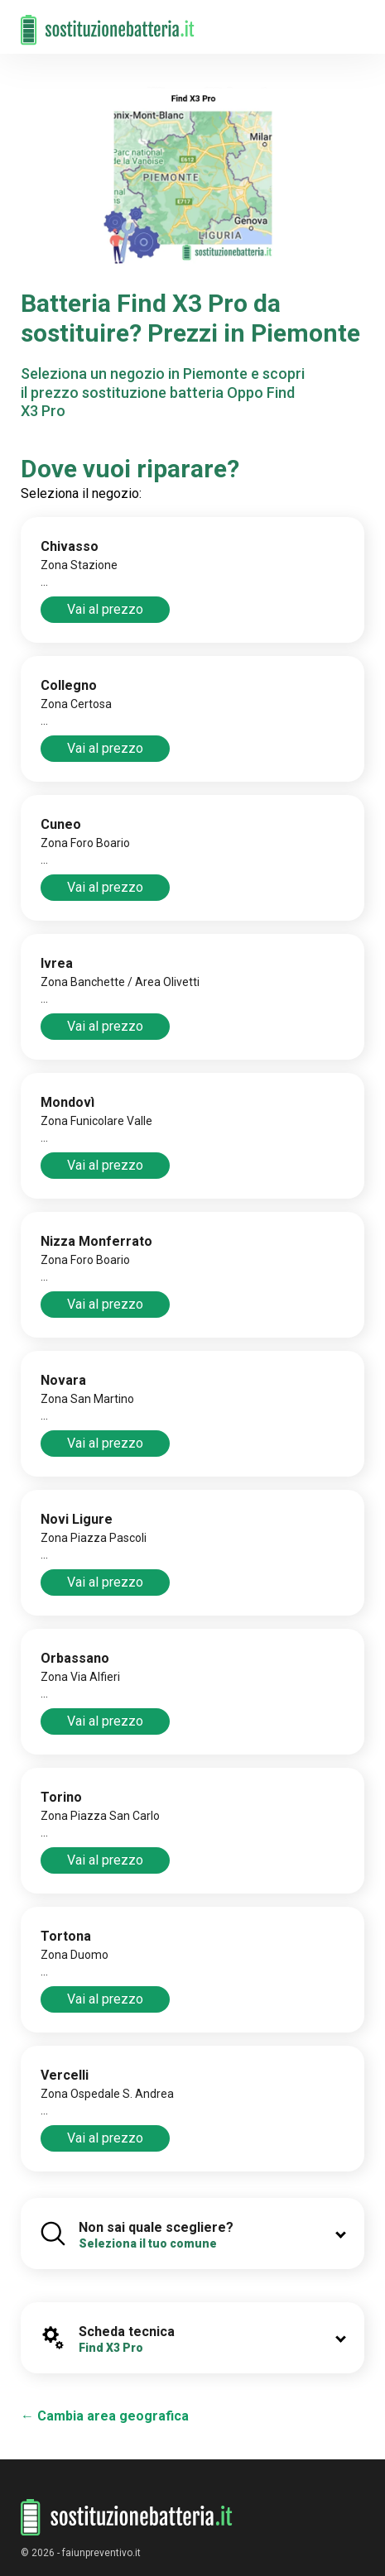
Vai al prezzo (105, 609)
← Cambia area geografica (105, 2416)
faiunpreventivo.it (101, 2553)
